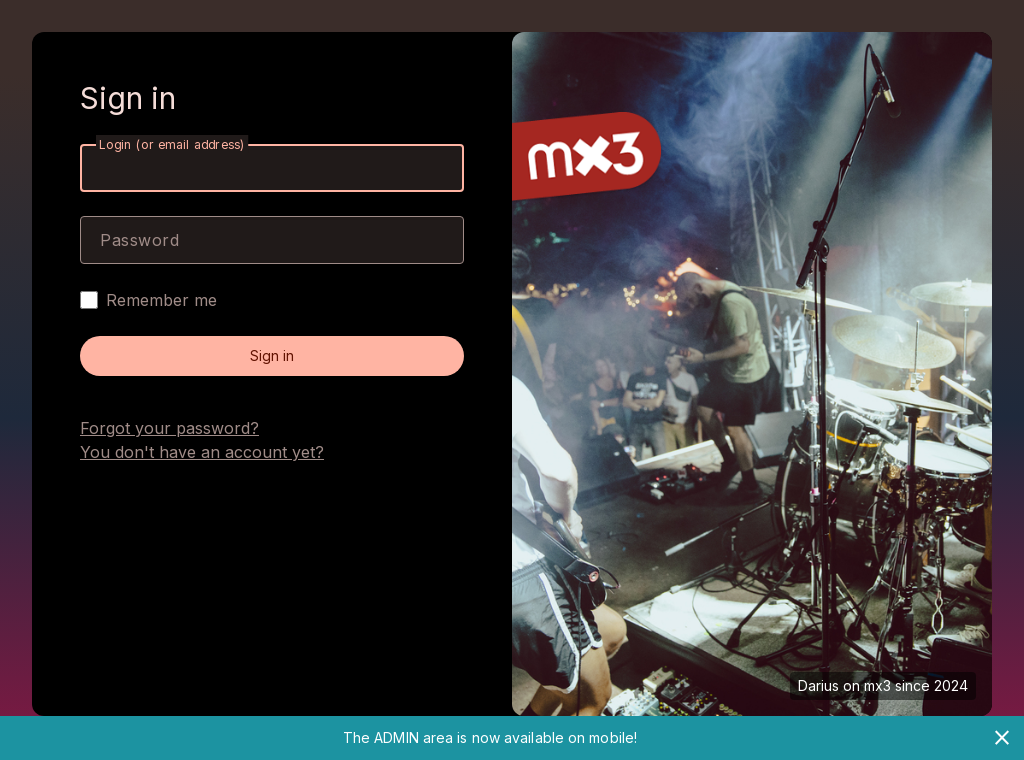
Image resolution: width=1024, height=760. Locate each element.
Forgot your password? (169, 428)
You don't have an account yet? (202, 452)
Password (139, 240)
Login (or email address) (172, 144)
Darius (818, 685)
